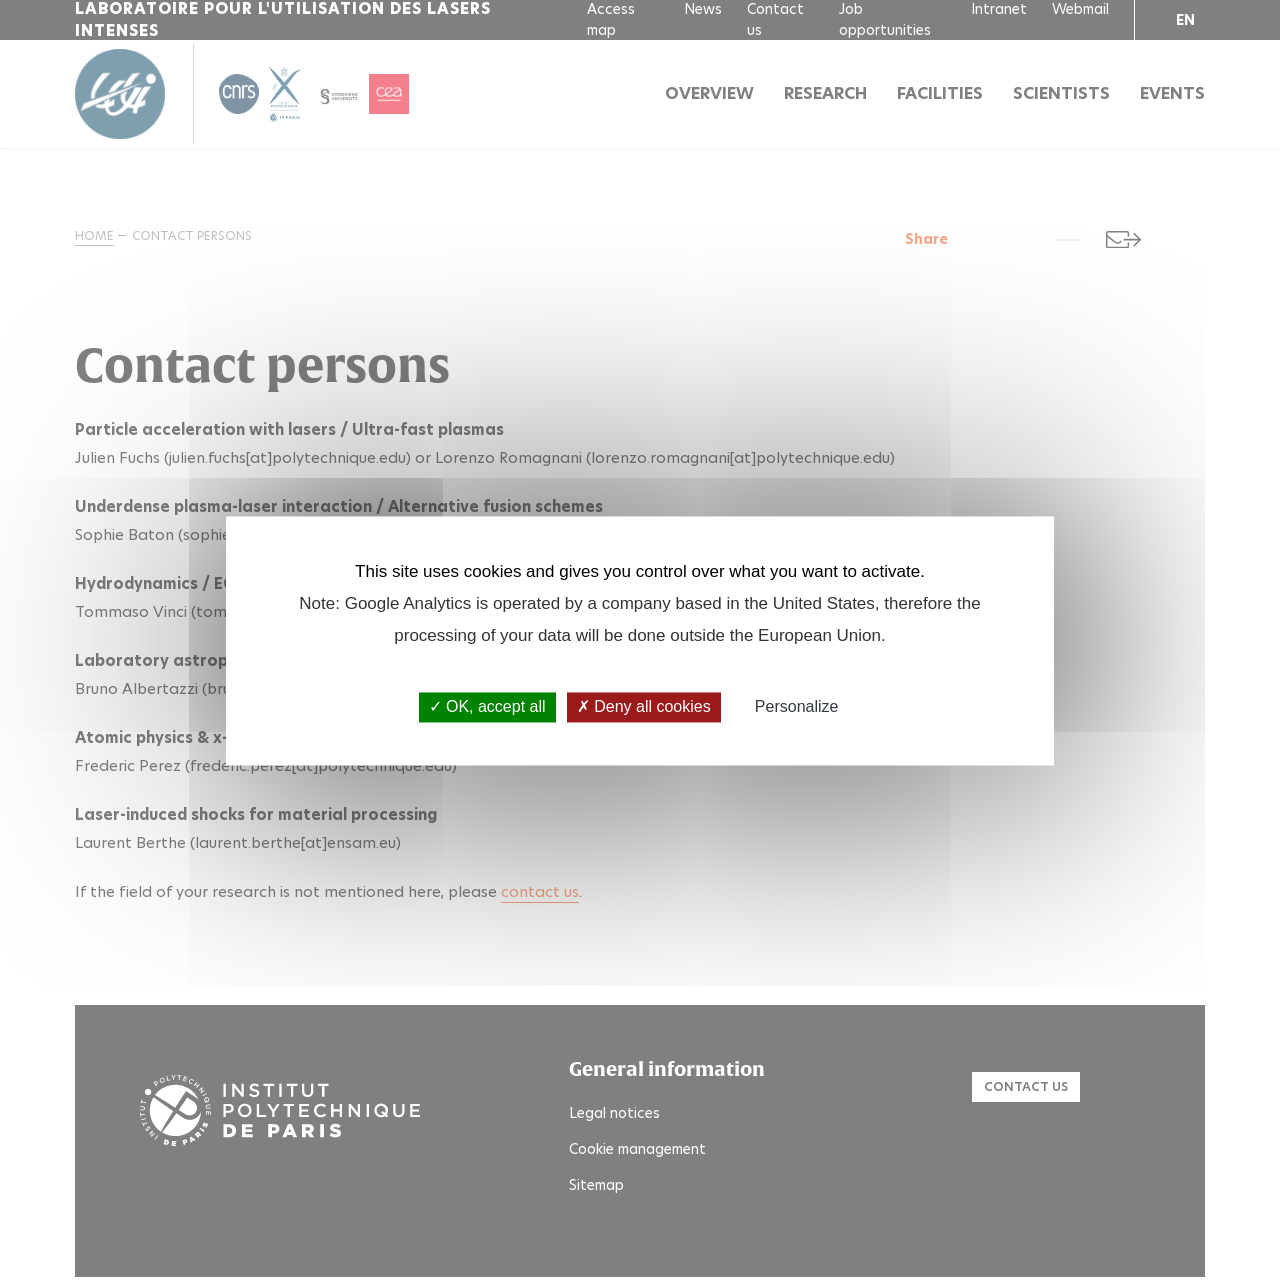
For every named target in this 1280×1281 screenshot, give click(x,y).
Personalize (797, 707)
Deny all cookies (644, 707)
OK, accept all (487, 707)
